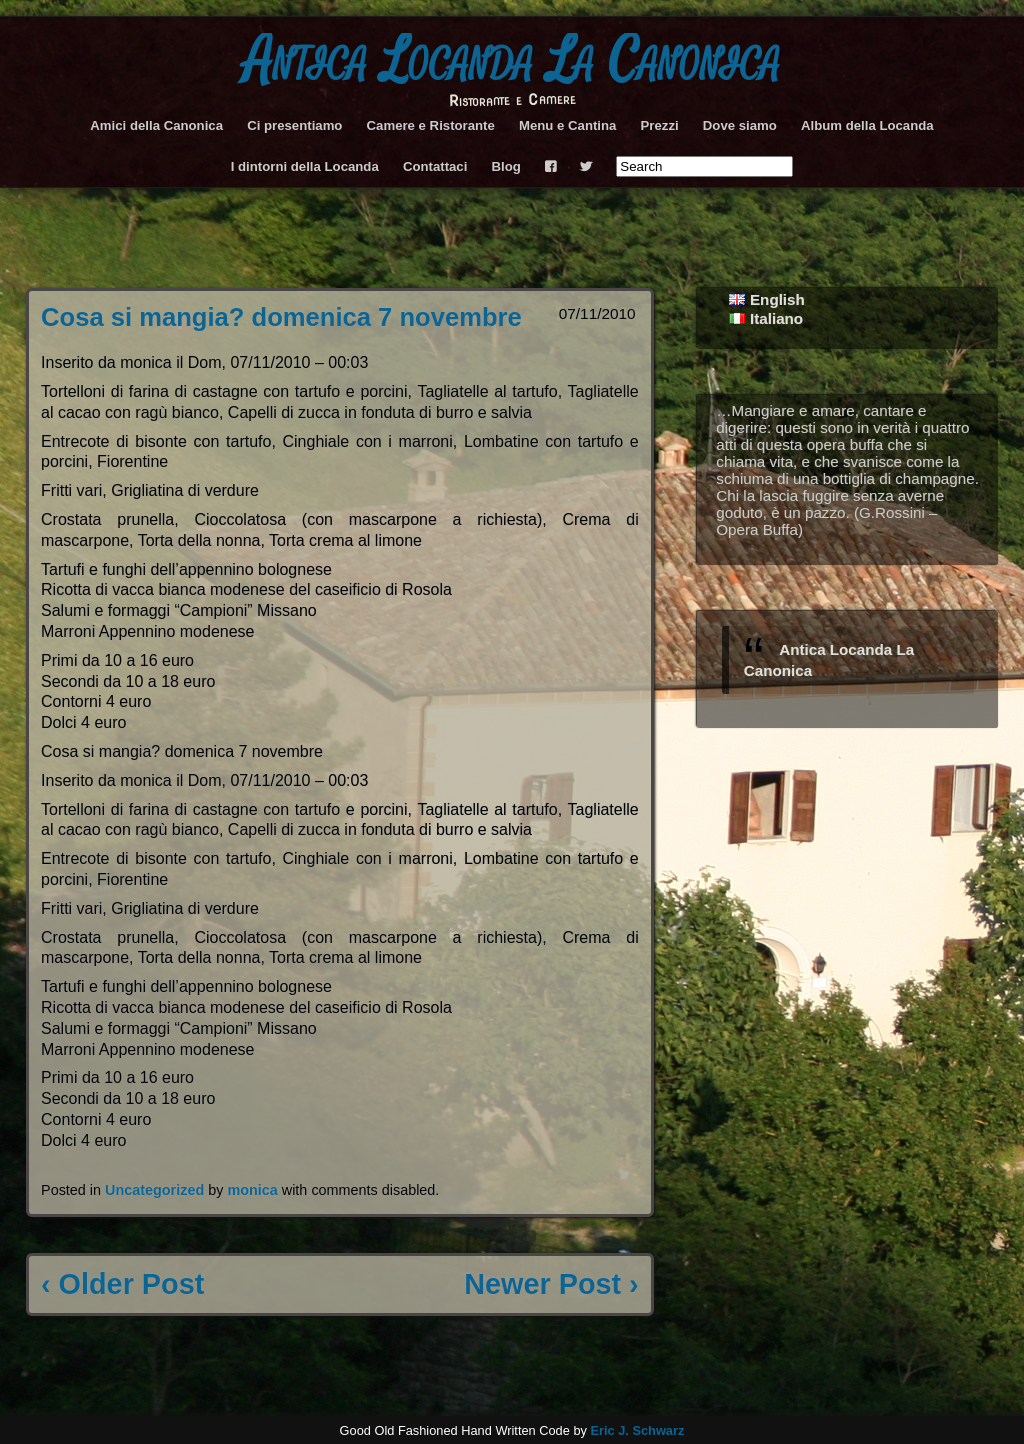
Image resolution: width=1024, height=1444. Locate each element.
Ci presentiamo (294, 125)
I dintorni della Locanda (305, 166)
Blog (506, 166)
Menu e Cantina (567, 125)
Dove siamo (740, 125)
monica (252, 1190)
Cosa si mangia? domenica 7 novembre (281, 317)
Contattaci (435, 166)
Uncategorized (154, 1190)
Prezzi (660, 125)
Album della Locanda (867, 125)
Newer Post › (551, 1284)
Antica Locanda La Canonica (512, 61)
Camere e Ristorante (431, 125)
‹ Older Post (122, 1284)
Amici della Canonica (156, 125)
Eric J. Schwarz (637, 1430)
